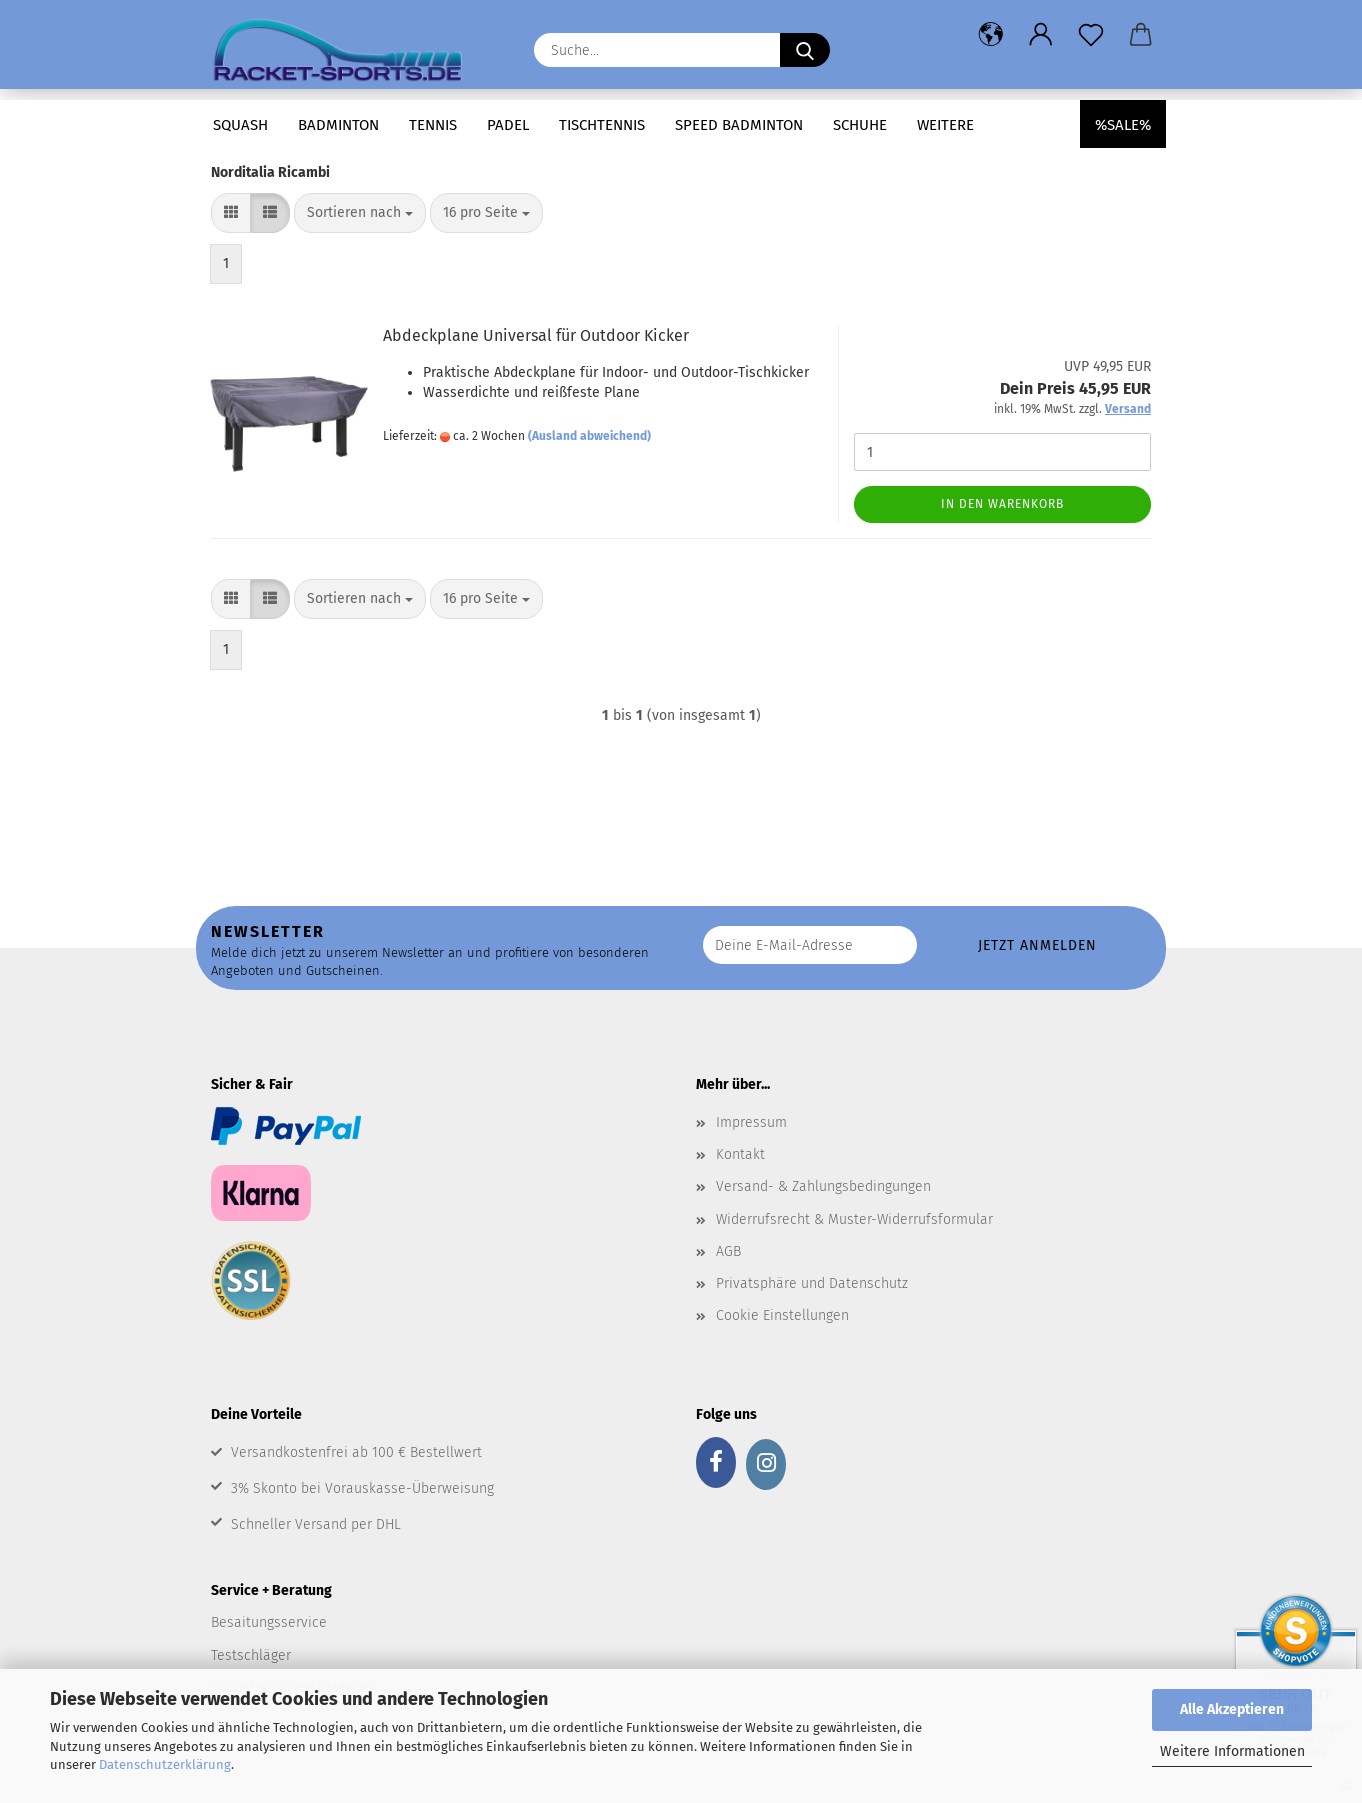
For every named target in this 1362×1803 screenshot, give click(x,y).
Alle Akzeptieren (1232, 1709)
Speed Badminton (739, 125)
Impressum (751, 1122)
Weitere (945, 125)
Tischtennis (602, 125)
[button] (991, 35)
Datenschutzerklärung (165, 1764)
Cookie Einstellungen (782, 1315)
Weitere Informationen (1232, 1751)
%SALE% (1123, 125)
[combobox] (360, 213)
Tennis (433, 125)
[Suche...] (805, 50)
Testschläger (251, 1655)
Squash (240, 125)
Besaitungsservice (269, 1622)
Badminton (338, 125)
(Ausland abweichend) (589, 436)
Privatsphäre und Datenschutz (812, 1283)
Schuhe (860, 125)
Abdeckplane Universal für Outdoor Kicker (536, 335)
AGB (728, 1251)
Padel (508, 125)
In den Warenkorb (1002, 504)
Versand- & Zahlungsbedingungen (823, 1186)
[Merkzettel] (1091, 35)
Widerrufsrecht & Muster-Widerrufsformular (854, 1219)
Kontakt (740, 1154)
